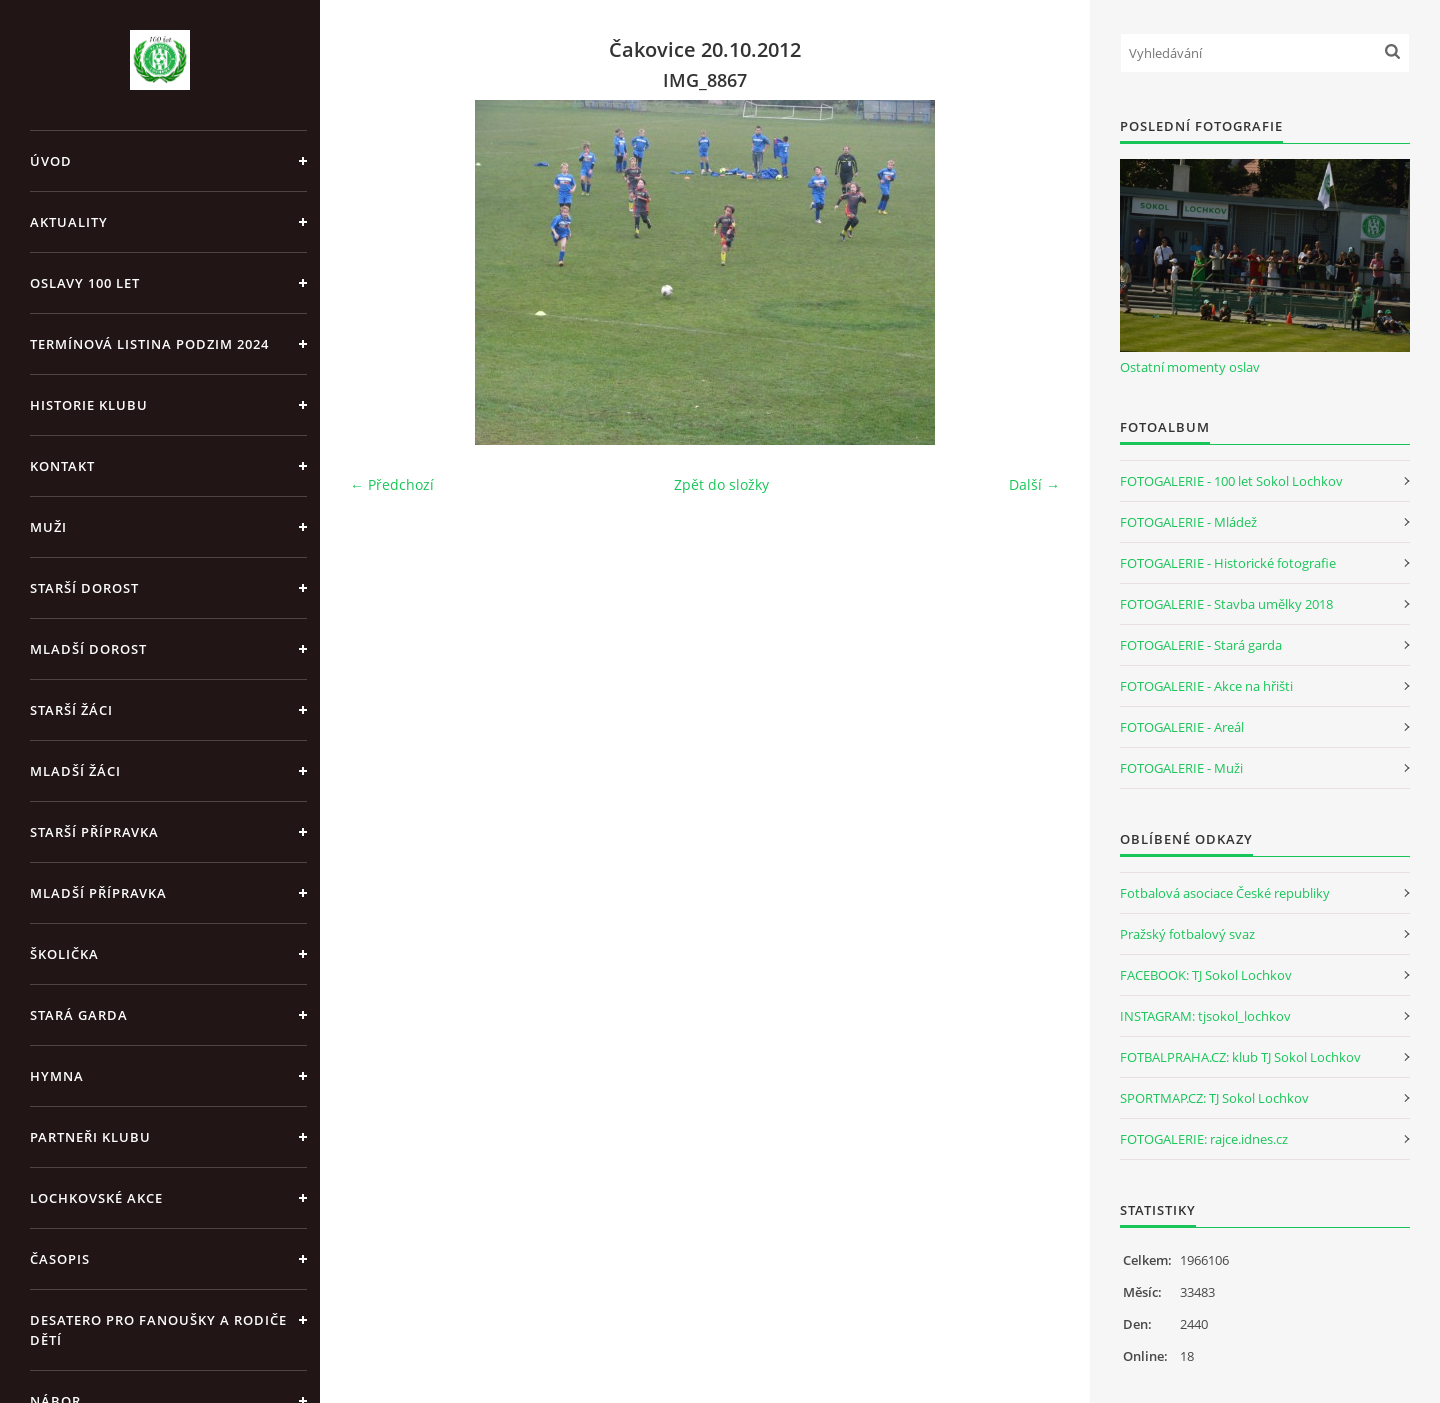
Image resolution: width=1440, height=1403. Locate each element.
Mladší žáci (75, 771)
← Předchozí (392, 484)
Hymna (57, 1076)
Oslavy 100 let (85, 283)
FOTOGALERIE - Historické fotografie (1228, 563)
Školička (64, 954)
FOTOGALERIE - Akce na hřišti (1206, 686)
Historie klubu (89, 405)
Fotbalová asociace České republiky (1225, 893)
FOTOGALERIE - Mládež (1188, 522)
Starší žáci (71, 710)
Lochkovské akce (96, 1198)
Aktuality (69, 222)
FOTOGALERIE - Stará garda (1201, 645)
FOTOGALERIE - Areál (1182, 727)
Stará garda (79, 1015)
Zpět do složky (721, 484)
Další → (1034, 484)
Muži (48, 527)
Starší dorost (84, 588)
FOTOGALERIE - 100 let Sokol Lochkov (1231, 481)
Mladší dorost (88, 649)
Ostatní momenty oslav (1190, 367)
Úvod (51, 161)
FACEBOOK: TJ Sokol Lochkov (1206, 975)
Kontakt (62, 466)
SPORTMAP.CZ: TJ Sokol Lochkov (1214, 1098)
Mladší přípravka (98, 893)
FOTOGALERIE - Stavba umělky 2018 (1226, 604)
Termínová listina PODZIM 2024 (149, 344)
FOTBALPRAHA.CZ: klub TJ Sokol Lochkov (1240, 1057)
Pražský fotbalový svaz (1187, 934)
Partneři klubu (90, 1137)
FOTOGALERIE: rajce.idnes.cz (1204, 1139)
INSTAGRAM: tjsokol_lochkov (1205, 1016)
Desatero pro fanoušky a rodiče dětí (158, 1330)
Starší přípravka (94, 832)
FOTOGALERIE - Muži (1181, 768)
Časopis (60, 1259)
